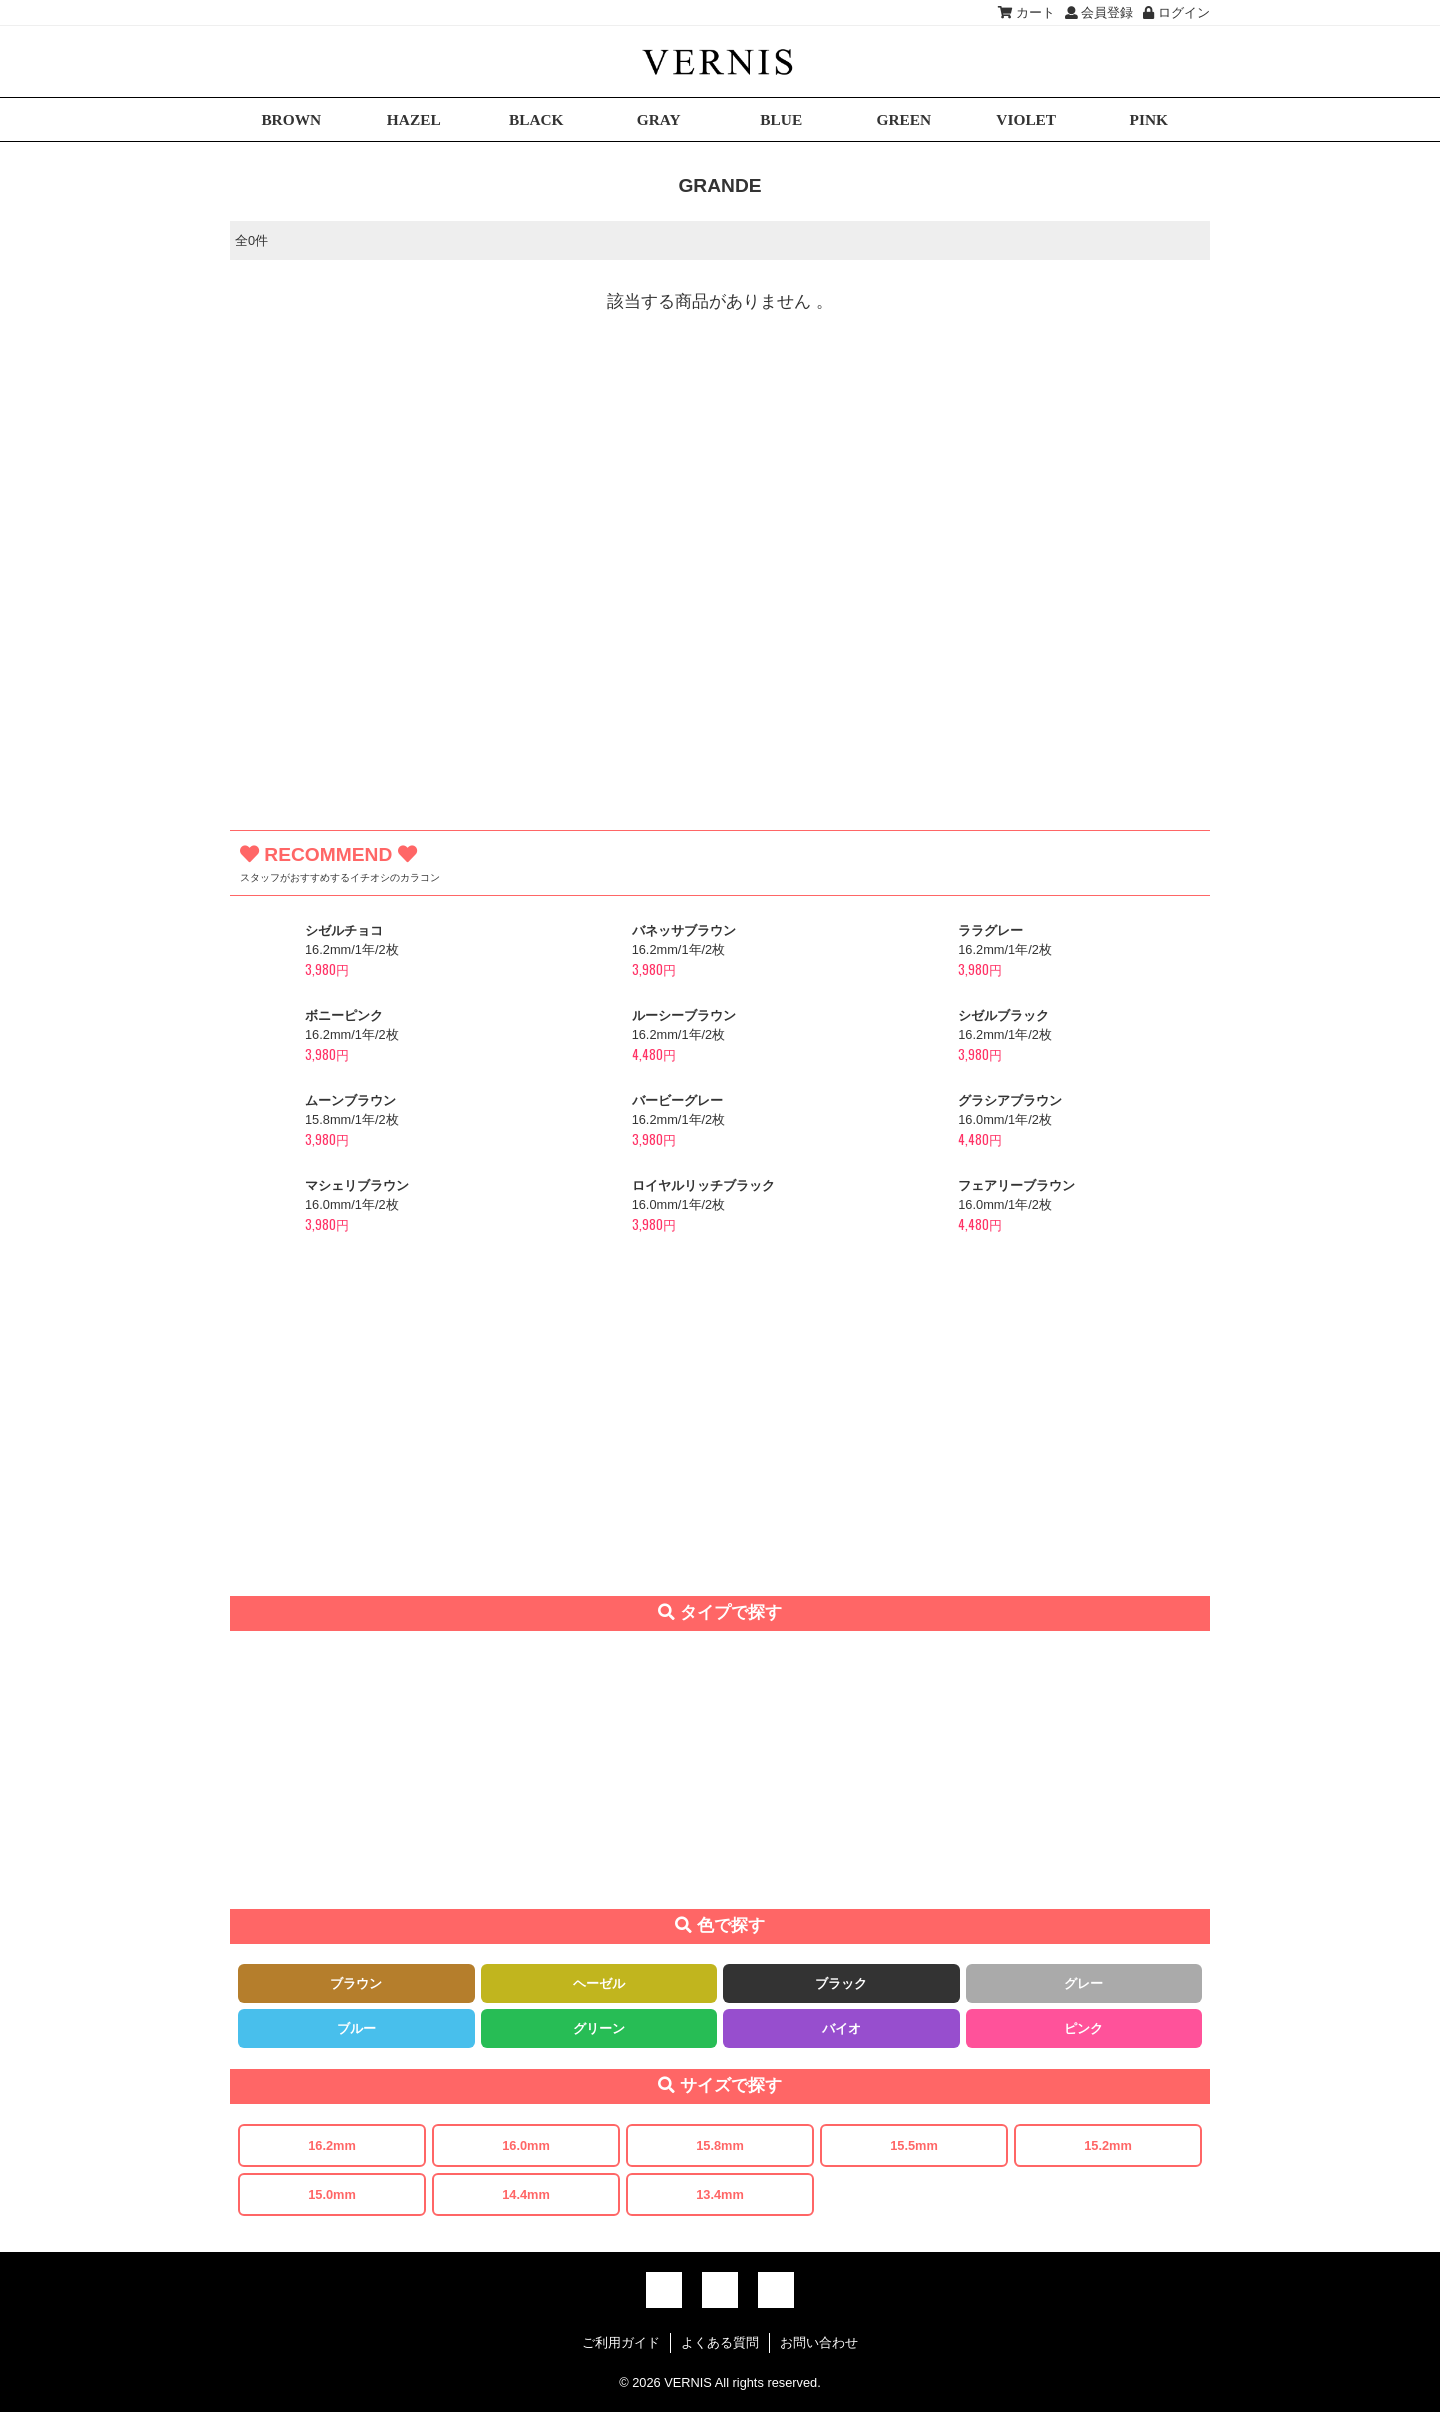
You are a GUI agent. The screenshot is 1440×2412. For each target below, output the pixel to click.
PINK (1149, 119)
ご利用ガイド (621, 2342)
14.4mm (526, 2194)
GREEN (903, 119)
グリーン (599, 2028)
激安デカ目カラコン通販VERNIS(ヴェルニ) (720, 61)
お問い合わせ (819, 2342)
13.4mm (720, 2194)
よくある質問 (720, 2342)
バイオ (841, 2028)
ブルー (356, 2028)
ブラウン (356, 1983)
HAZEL (414, 119)
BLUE (781, 119)
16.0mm (526, 2145)
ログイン (1176, 12)
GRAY (659, 119)
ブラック (841, 1983)
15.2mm (1108, 2145)
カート (1026, 12)
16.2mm (332, 2145)
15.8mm (720, 2145)
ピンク (1083, 2028)
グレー (1083, 1983)
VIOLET (1026, 119)
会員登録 (1099, 12)
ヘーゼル (599, 1983)
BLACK (536, 119)
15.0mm (332, 2194)
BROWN (291, 119)
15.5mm (914, 2145)
